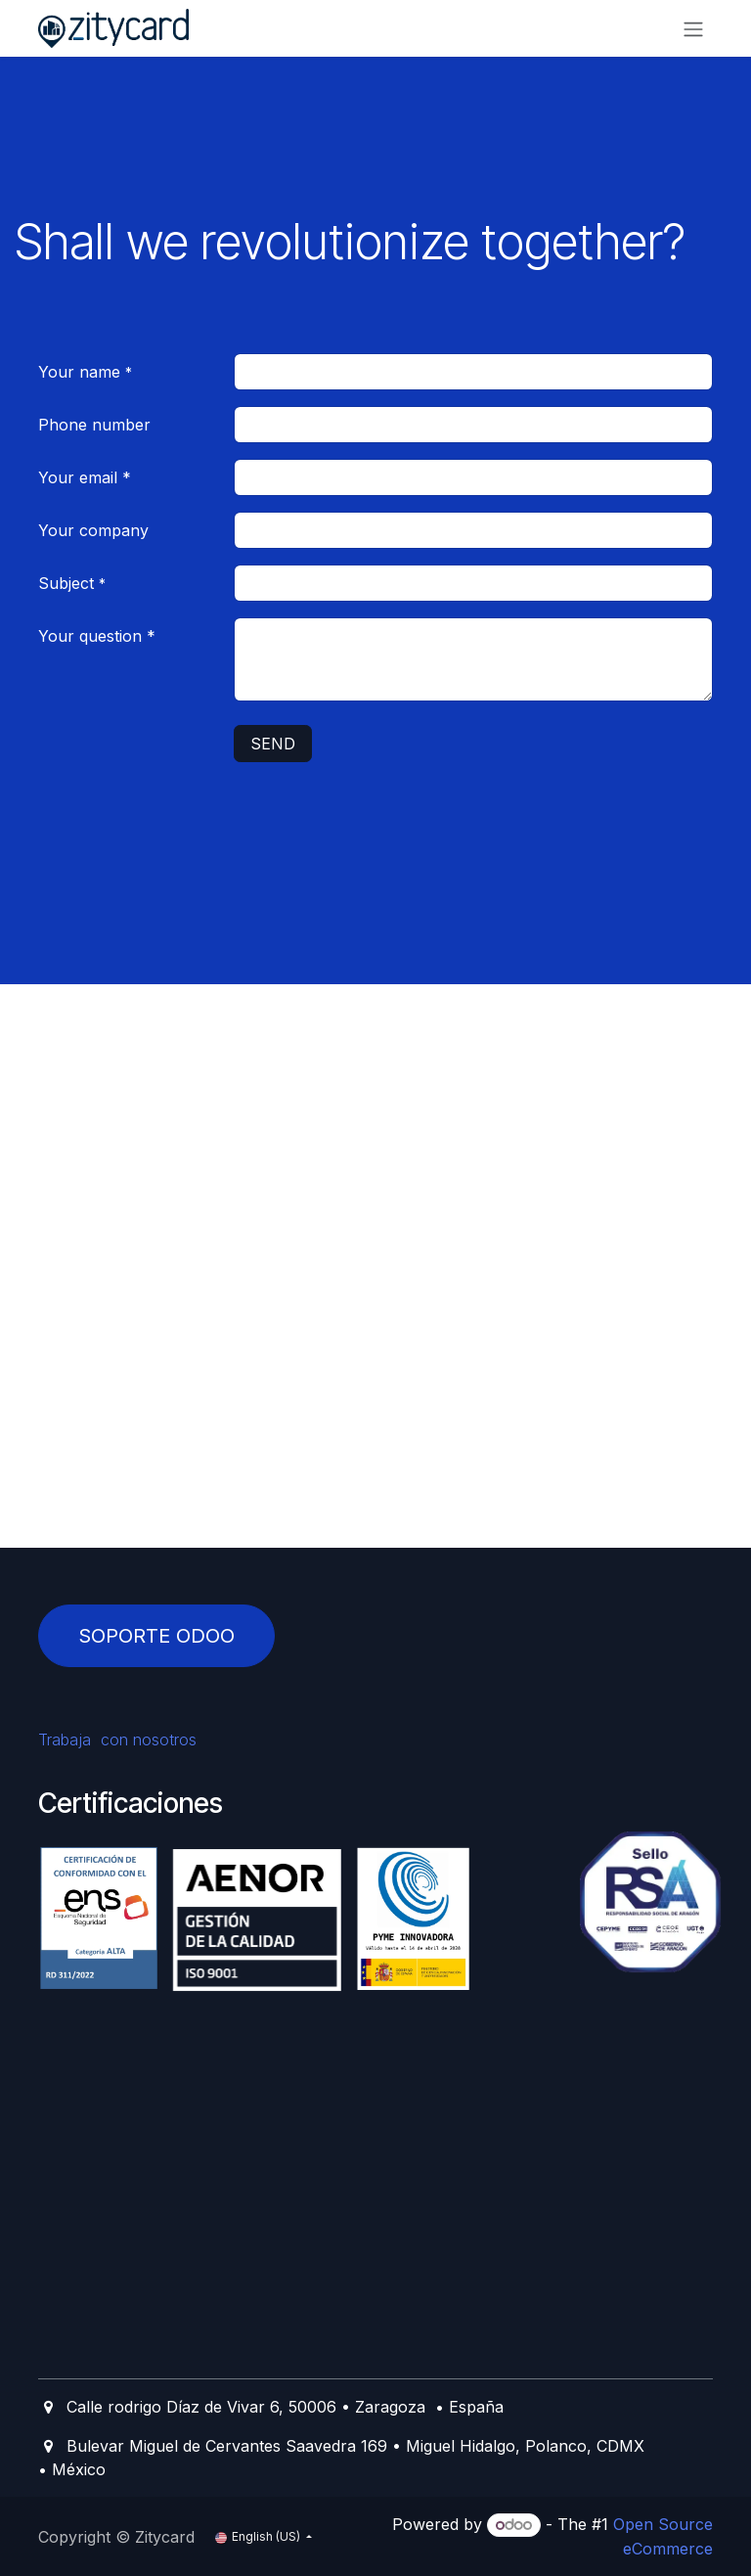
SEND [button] (272, 743)
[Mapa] (375, 1422)
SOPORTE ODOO (156, 1636)
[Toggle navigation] (693, 28)
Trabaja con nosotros (127, 1739)
